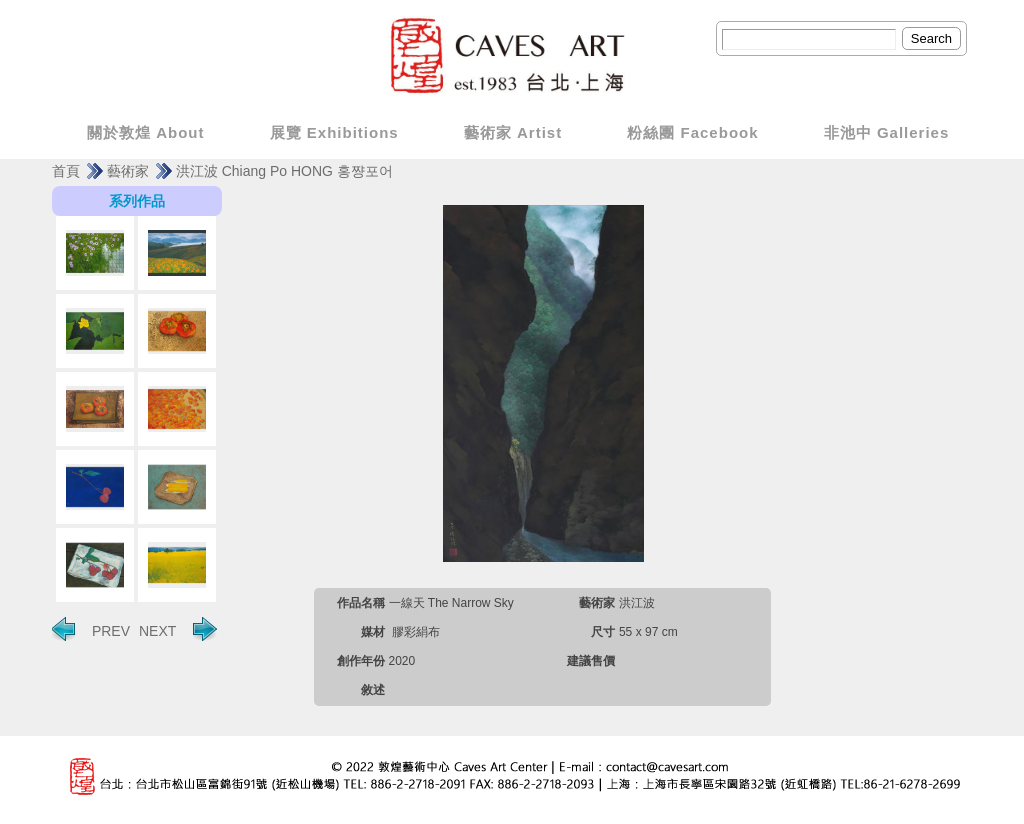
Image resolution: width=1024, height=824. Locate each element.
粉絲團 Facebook (692, 132)
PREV (91, 629)
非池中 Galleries (887, 132)
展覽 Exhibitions (334, 132)
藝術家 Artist (513, 132)
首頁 (66, 171)
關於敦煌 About (145, 132)
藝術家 (128, 171)
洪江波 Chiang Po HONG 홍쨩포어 (284, 171)
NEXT (178, 629)
